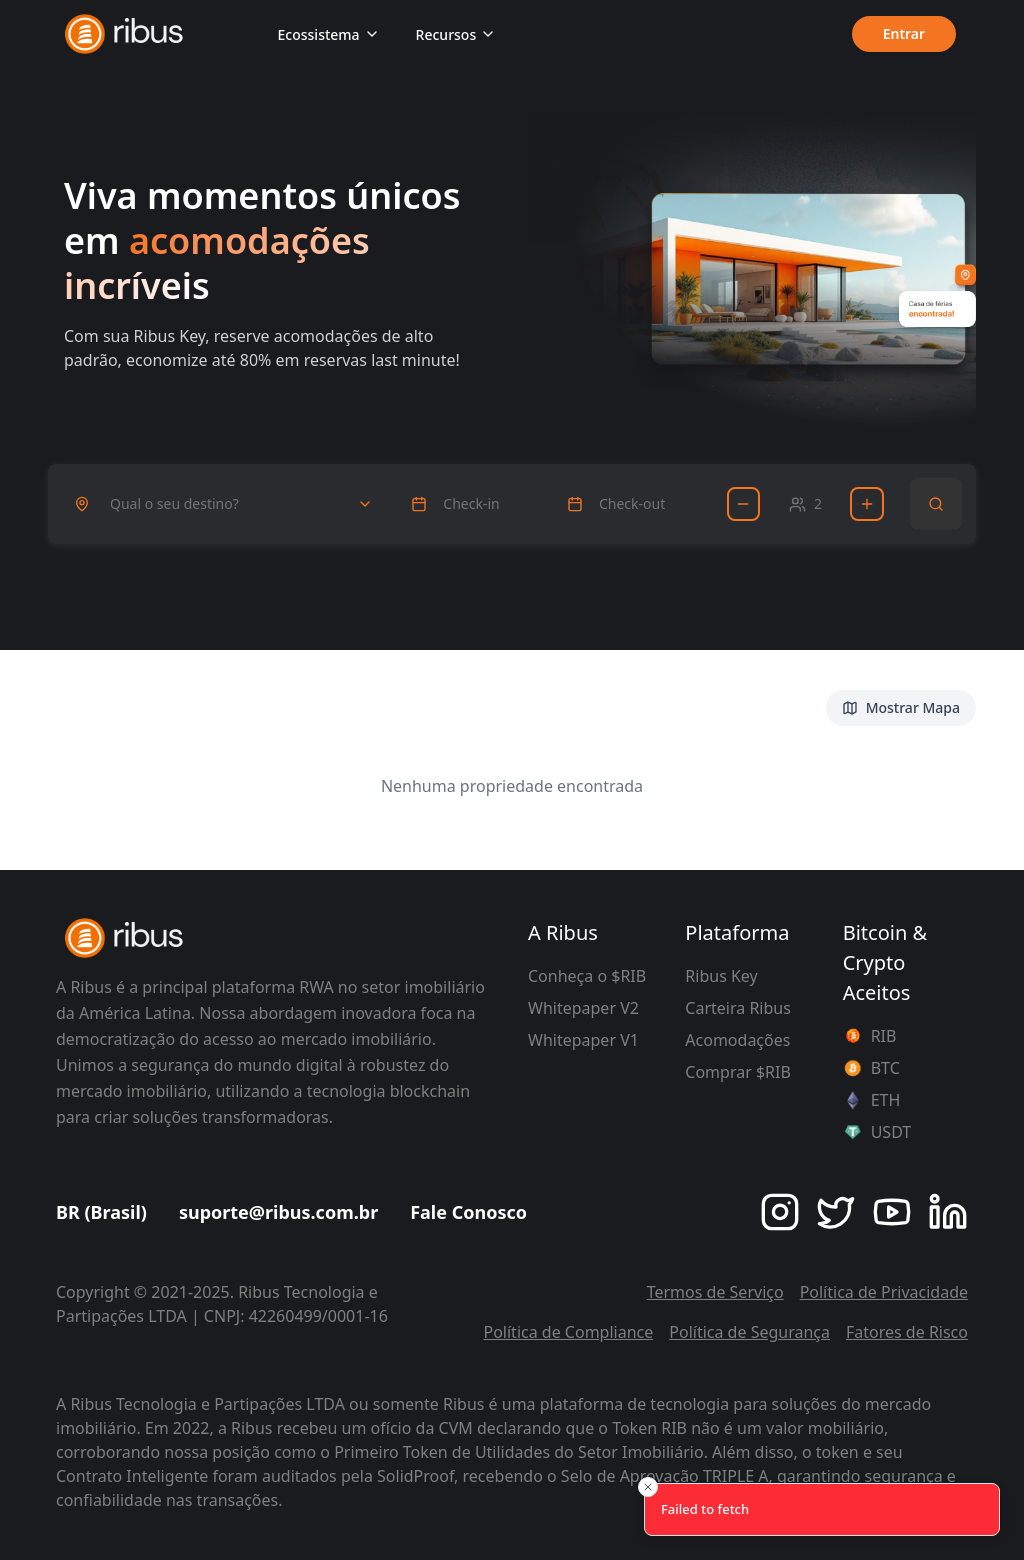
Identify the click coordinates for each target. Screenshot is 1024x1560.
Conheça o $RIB (587, 976)
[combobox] (223, 504)
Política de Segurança (749, 1332)
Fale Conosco (468, 1212)
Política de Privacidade (884, 1292)
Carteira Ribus (738, 1008)
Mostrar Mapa (901, 707)
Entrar (903, 34)
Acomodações (737, 1040)
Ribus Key (721, 976)
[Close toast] (648, 1487)
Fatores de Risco (907, 1332)
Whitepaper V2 (583, 1008)
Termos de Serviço (715, 1292)
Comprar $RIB (738, 1072)
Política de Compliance (568, 1332)
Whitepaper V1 (583, 1040)
